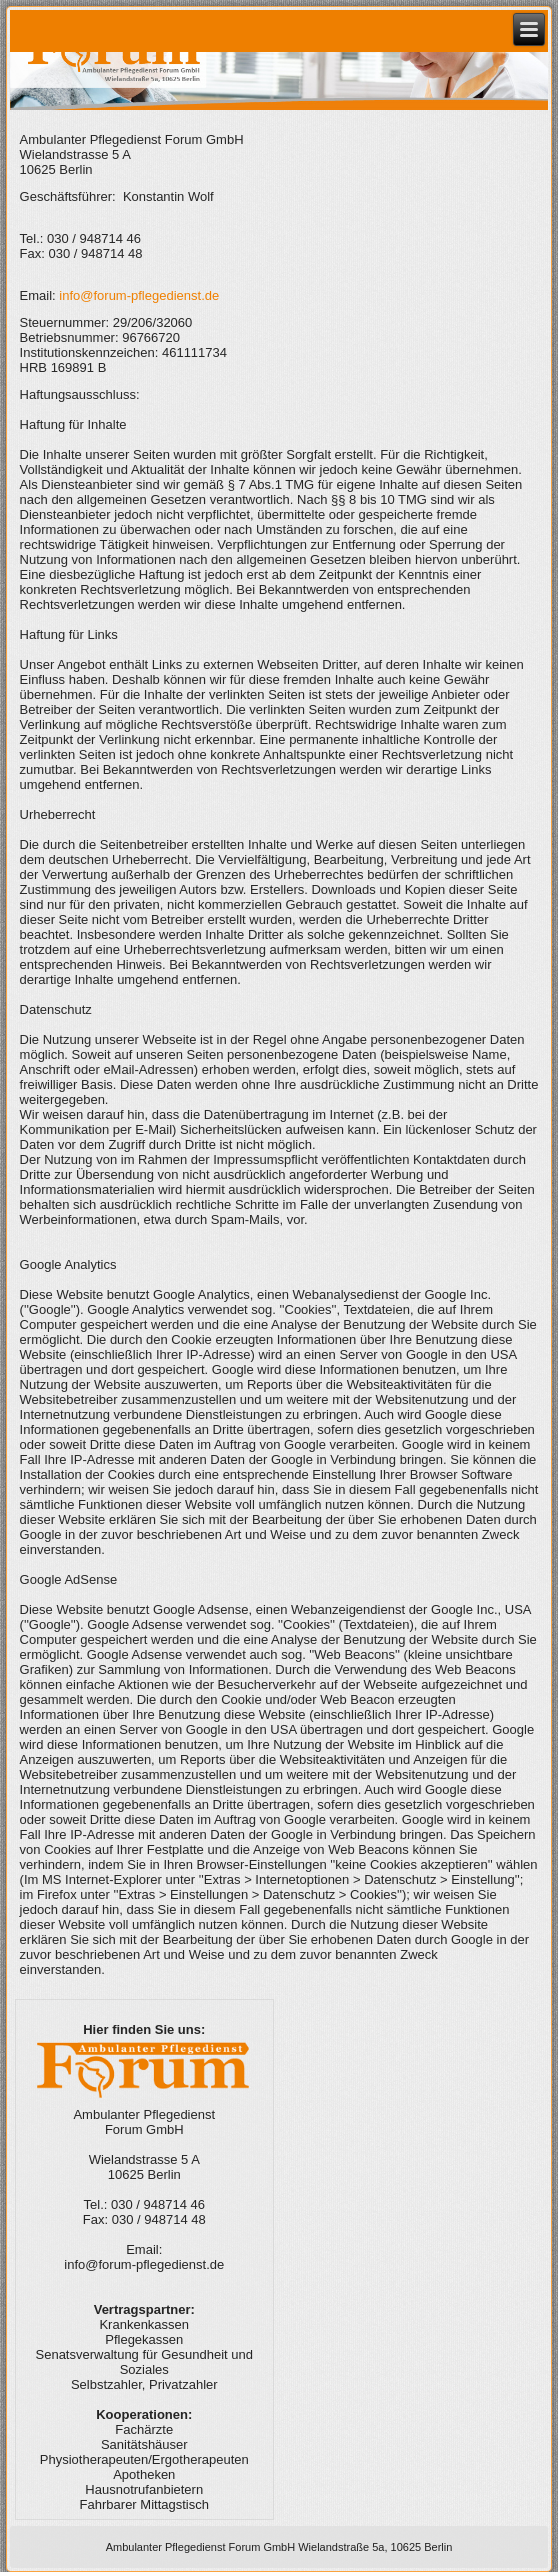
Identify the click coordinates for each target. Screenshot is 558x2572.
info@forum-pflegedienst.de (139, 295)
